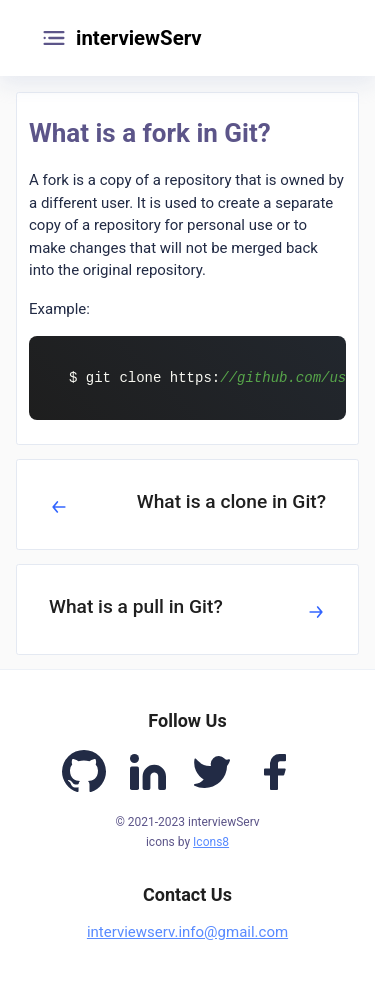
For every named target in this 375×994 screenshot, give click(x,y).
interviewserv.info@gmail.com (187, 932)
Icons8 (211, 842)
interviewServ (139, 38)
